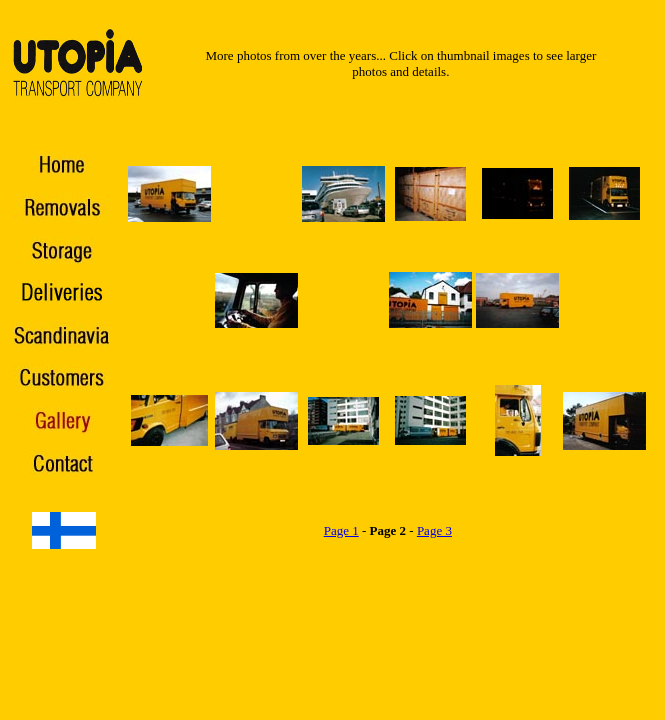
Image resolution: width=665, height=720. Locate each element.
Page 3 (434, 530)
